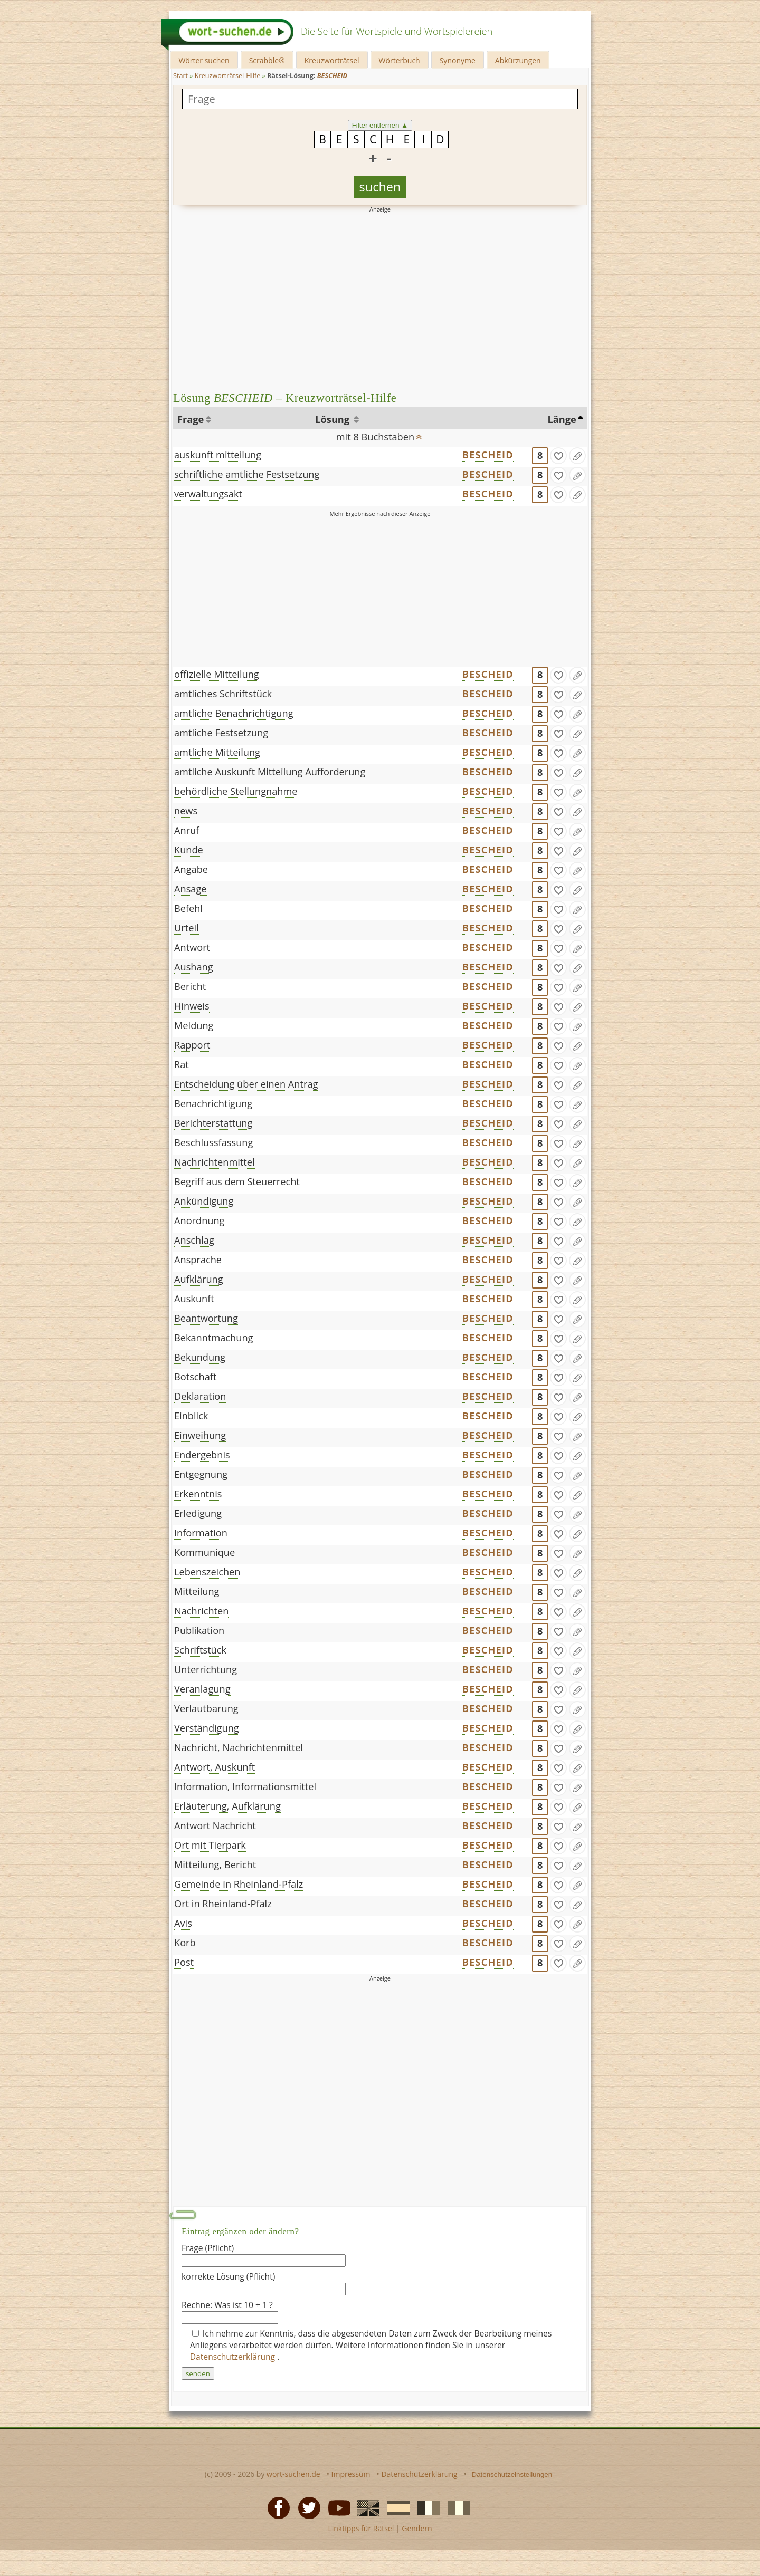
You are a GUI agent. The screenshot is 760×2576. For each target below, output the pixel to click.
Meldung (193, 1025)
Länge (562, 419)
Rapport (192, 1045)
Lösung (333, 419)
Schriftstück (200, 1649)
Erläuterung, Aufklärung (227, 1806)
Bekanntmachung (213, 1337)
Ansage (190, 888)
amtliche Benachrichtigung (233, 713)
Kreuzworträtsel (332, 60)
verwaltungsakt (208, 493)
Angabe (191, 869)
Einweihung (200, 1435)
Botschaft (195, 1376)
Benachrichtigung (213, 1103)
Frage (190, 419)
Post (184, 1962)
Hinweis (192, 1005)
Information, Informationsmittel (245, 1786)
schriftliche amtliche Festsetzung (246, 474)
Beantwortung (206, 1318)
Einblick (191, 1415)
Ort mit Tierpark (210, 1845)
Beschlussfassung (213, 1142)
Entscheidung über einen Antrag (246, 1084)
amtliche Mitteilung (217, 752)
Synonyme (458, 60)
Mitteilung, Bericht (215, 1864)
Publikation (199, 1630)
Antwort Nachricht (215, 1825)
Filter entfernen (380, 125)
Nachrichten (201, 1610)
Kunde (188, 849)
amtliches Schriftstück (223, 693)
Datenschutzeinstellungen (512, 2474)
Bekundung (199, 1357)
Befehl (188, 908)
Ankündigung (203, 1201)
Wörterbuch (399, 60)
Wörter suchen (203, 60)
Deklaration (200, 1396)
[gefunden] (558, 455)
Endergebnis (202, 1454)
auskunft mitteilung (217, 454)
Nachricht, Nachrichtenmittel (238, 1747)
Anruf (186, 830)
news (185, 810)
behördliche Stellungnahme (235, 791)
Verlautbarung (206, 1708)
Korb (185, 1942)
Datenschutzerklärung (234, 2356)
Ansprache (198, 1259)
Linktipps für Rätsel (361, 2528)
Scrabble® (267, 60)
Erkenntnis (198, 1493)
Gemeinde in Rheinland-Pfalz (238, 1884)
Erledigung (198, 1513)
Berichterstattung (213, 1123)
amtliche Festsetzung (221, 732)
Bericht (190, 986)
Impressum (350, 2474)
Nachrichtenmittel (214, 1162)
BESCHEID (488, 454)
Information (200, 1532)
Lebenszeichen (207, 1571)
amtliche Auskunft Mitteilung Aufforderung (269, 771)
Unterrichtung (205, 1669)
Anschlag (194, 1240)
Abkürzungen (518, 60)
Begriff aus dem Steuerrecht (237, 1181)
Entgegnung (200, 1474)
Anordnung (199, 1220)
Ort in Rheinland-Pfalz (223, 1903)
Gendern (417, 2528)
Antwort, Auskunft (214, 1767)
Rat (181, 1064)
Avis (183, 1923)
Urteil (186, 927)
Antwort (192, 947)
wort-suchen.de (293, 2474)
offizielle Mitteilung (216, 674)
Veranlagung (202, 1689)
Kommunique (204, 1552)
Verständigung (206, 1728)
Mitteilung (197, 1591)
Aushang (193, 966)
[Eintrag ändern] (577, 455)
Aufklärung (198, 1279)
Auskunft (194, 1298)
